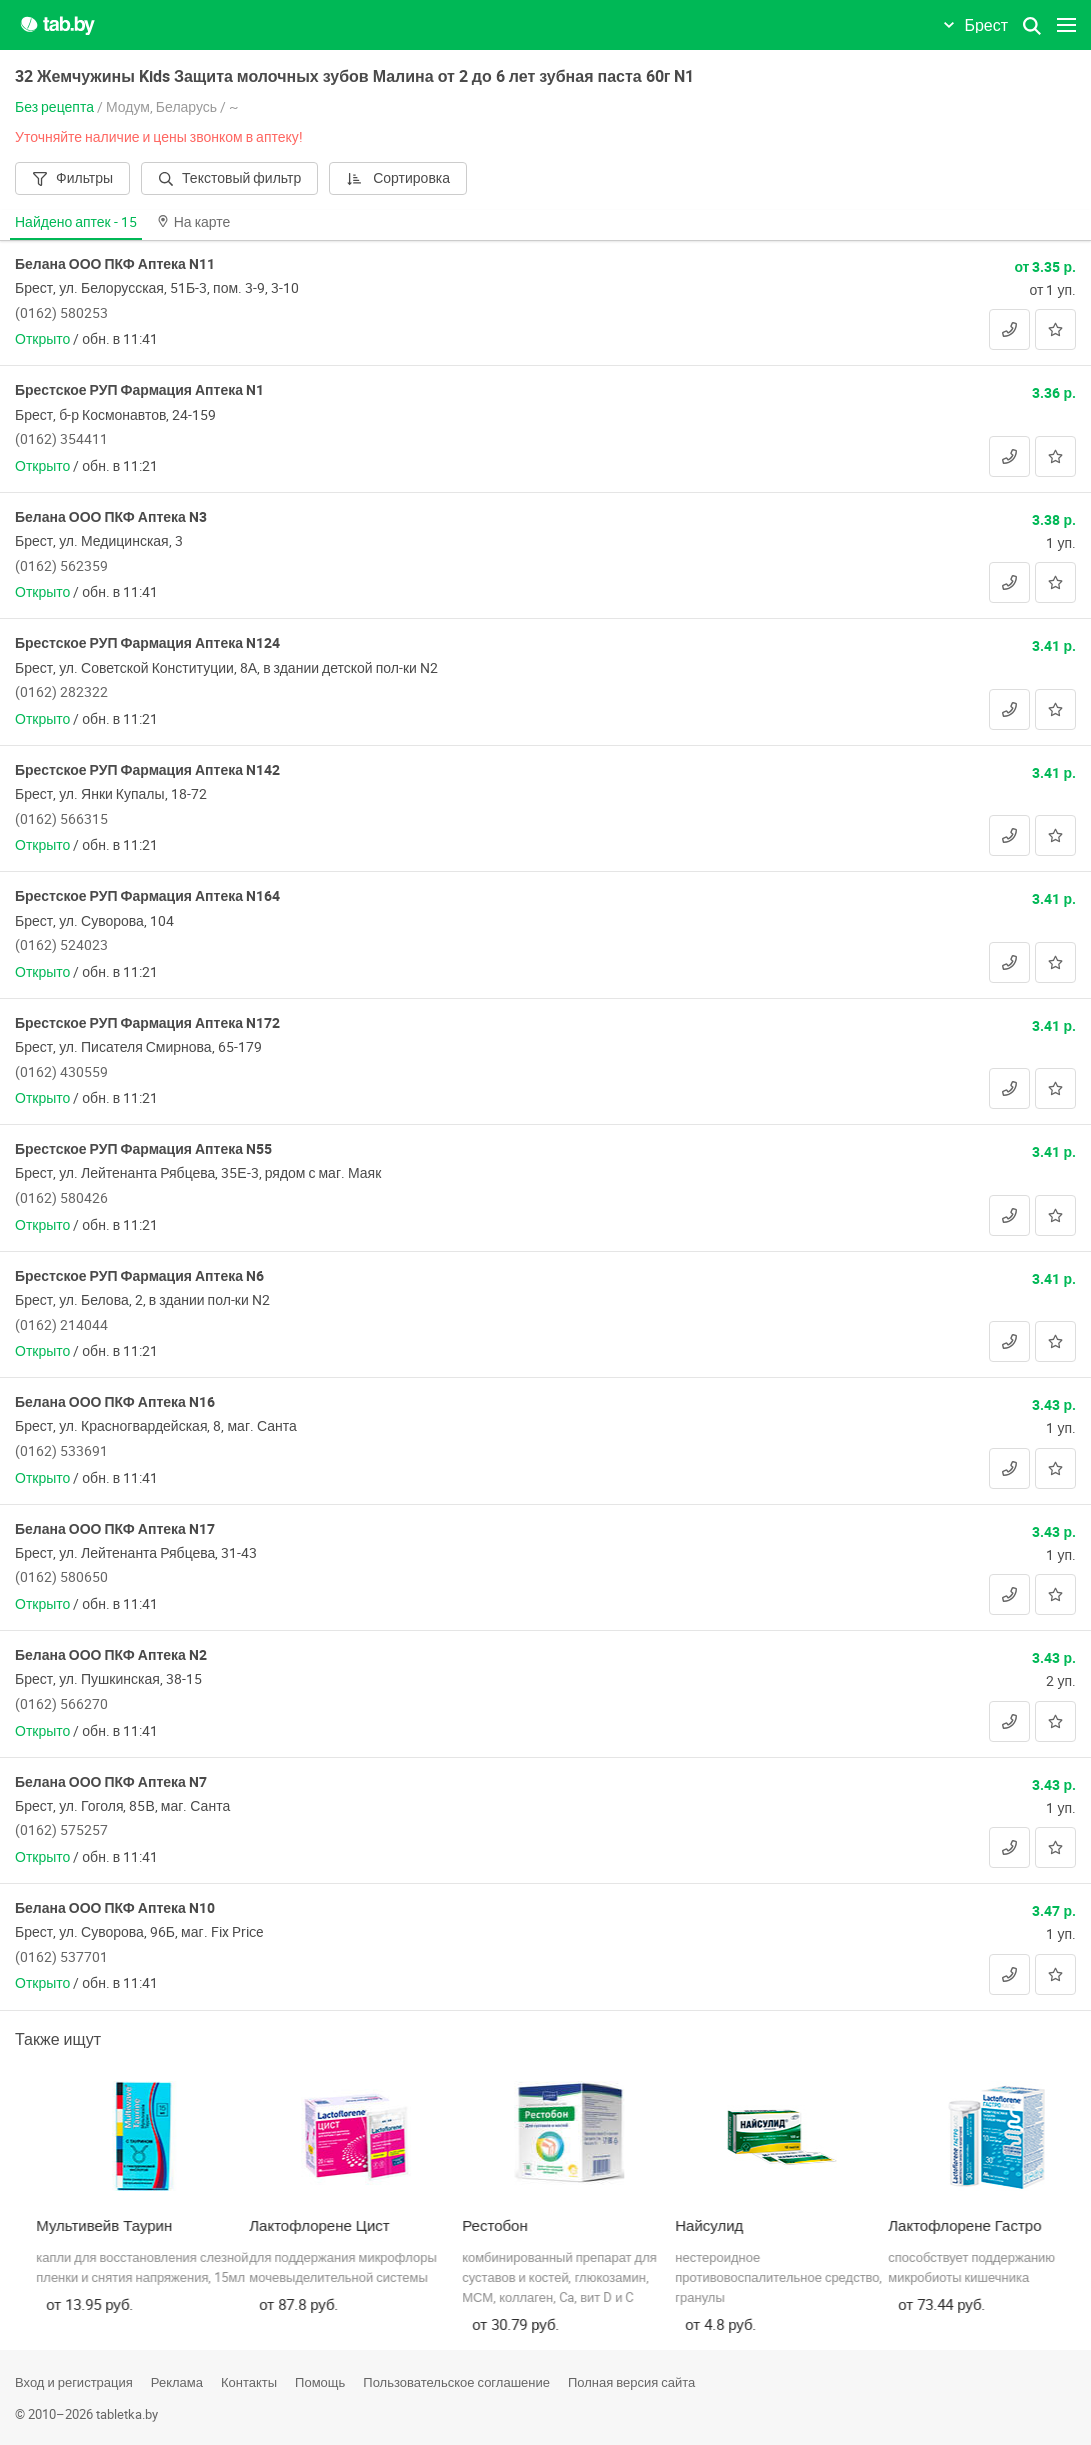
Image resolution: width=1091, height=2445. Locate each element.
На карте (194, 221)
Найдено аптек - (76, 221)
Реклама (177, 2382)
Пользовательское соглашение (456, 2382)
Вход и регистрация (74, 2382)
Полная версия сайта (631, 2382)
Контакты (249, 2382)
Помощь (320, 2382)
